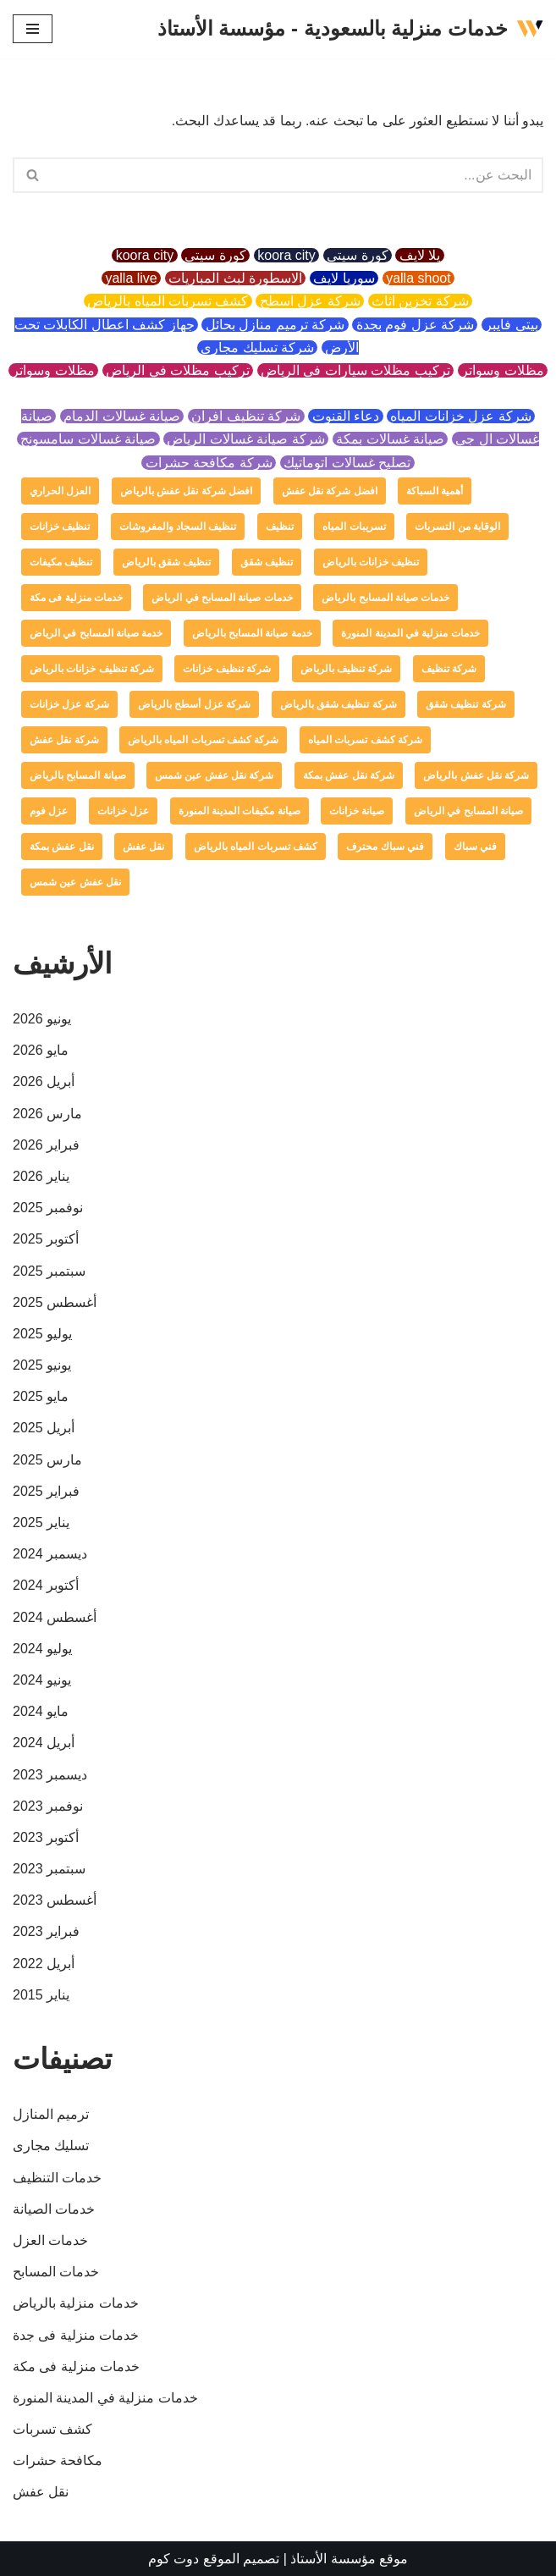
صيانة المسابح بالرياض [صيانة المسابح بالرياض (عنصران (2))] (78, 775)
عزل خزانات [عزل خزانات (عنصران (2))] (123, 811)
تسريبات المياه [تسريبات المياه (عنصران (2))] (353, 526)
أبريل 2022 (43, 1963)
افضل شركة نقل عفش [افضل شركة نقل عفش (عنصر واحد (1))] (329, 491)
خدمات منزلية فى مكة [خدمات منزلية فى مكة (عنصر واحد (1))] (76, 598)
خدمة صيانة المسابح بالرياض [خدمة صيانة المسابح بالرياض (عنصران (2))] (252, 633)
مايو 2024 (41, 1711)
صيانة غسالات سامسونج (88, 439)
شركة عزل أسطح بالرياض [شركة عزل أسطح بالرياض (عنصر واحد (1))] (194, 704)
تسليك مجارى (51, 2145)
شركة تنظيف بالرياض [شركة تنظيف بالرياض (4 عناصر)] (346, 669)
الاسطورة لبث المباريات (235, 278)
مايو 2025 (41, 1396)
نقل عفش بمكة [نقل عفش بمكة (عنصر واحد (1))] (62, 846)
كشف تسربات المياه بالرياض (168, 301)
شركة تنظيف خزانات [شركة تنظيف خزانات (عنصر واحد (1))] (227, 669)
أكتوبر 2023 (46, 1837)
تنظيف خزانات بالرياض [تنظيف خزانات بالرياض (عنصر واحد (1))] (371, 562)
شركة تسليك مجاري (257, 347)
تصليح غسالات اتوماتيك (347, 462)
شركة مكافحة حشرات (208, 462)
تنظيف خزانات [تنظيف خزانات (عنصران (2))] (60, 526)
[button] (32, 174)
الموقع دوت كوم (193, 2558)
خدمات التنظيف (57, 2178)
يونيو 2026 (42, 1019)
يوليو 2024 (42, 1648)
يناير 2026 (41, 1176)
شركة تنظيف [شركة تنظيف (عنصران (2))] (448, 669)
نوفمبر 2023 (48, 1806)
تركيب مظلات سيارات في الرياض (355, 370)
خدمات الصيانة (54, 2209)
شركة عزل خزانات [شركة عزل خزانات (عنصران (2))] (69, 704)
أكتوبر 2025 (46, 1239)
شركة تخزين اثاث (420, 301)
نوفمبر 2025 (48, 1207)
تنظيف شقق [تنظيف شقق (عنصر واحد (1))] (266, 562)
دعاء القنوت (345, 416)
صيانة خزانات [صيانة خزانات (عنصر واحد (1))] (356, 811)
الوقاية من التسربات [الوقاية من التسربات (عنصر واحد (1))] (457, 526)
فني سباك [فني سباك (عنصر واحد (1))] (475, 846)
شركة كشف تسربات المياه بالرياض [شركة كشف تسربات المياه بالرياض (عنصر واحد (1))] (203, 740)
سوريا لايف (344, 278)
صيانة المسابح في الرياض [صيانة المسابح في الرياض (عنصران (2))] (468, 811)
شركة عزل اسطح (310, 301)
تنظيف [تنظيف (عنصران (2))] (280, 526)
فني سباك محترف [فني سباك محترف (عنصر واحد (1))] (385, 846)
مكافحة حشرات (57, 2460)
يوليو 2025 (42, 1334)
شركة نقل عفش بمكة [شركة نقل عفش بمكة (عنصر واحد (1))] (348, 775)
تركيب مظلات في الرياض (177, 370)
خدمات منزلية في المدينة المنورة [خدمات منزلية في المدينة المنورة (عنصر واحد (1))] (410, 633)
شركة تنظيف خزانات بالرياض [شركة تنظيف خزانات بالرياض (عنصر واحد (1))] (92, 669)
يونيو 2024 (42, 1680)
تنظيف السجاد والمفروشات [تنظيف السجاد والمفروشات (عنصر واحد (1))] (178, 526)
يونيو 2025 (42, 1365)
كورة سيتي (357, 255)
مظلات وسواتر (503, 370)
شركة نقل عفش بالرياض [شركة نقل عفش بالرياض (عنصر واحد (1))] (476, 775)
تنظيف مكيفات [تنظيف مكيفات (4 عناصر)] (61, 562)
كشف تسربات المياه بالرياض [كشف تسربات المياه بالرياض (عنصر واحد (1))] (255, 846)
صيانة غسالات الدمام (122, 416)
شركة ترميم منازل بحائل (274, 324)
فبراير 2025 (46, 1491)
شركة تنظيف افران (246, 416)
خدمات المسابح (56, 2271)
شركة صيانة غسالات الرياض (245, 439)
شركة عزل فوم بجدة (414, 324)
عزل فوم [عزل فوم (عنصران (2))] (49, 811)
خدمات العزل (50, 2240)
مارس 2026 (47, 1113)
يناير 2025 (41, 1522)
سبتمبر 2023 (49, 1869)
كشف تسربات (52, 2429)
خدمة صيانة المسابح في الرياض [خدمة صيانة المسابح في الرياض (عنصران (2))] (96, 633)
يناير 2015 (41, 1995)
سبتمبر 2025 (49, 1271)
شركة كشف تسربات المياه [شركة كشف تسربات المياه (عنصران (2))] (365, 740)
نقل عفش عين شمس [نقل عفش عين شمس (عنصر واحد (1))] (75, 882)
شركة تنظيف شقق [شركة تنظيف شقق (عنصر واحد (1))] (466, 704)
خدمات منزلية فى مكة (76, 2366)
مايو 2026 (41, 1050)
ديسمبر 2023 (50, 1775)
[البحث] (297, 175)
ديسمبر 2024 (50, 1554)
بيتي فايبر (512, 324)
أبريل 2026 (43, 1081)
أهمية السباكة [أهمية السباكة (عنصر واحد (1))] (434, 491)
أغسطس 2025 (54, 1302)
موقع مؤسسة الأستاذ (349, 2558)
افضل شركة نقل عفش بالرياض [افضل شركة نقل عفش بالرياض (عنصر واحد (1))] (186, 491)
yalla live (131, 278)
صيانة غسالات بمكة (391, 439)
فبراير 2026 (46, 1145)
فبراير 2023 (46, 1931)
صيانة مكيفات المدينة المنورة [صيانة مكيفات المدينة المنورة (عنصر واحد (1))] (239, 811)
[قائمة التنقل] (32, 28)
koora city (286, 255)
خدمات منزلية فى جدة (76, 2335)
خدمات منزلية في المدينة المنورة (105, 2398)
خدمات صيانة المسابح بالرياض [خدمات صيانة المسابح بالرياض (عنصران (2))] (385, 598)
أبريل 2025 (43, 1427)
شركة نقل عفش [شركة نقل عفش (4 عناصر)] (64, 740)
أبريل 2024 (43, 1742)
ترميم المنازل (51, 2114)
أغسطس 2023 (54, 1900)
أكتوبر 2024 (46, 1585)
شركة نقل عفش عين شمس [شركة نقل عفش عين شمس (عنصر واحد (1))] (214, 775)
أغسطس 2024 (54, 1617)
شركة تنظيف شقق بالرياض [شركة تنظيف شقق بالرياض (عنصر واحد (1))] (338, 704)
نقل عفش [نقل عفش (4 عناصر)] (143, 846)
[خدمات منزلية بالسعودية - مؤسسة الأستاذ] (350, 29)
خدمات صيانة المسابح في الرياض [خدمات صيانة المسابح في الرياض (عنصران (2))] (221, 598)
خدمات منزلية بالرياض (76, 2303)
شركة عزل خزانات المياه (461, 416)
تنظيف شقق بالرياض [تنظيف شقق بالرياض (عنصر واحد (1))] (167, 562)
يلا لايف (419, 255)
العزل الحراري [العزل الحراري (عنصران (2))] (60, 491)
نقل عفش (41, 2492)
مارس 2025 (47, 1460)
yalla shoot (418, 278)
